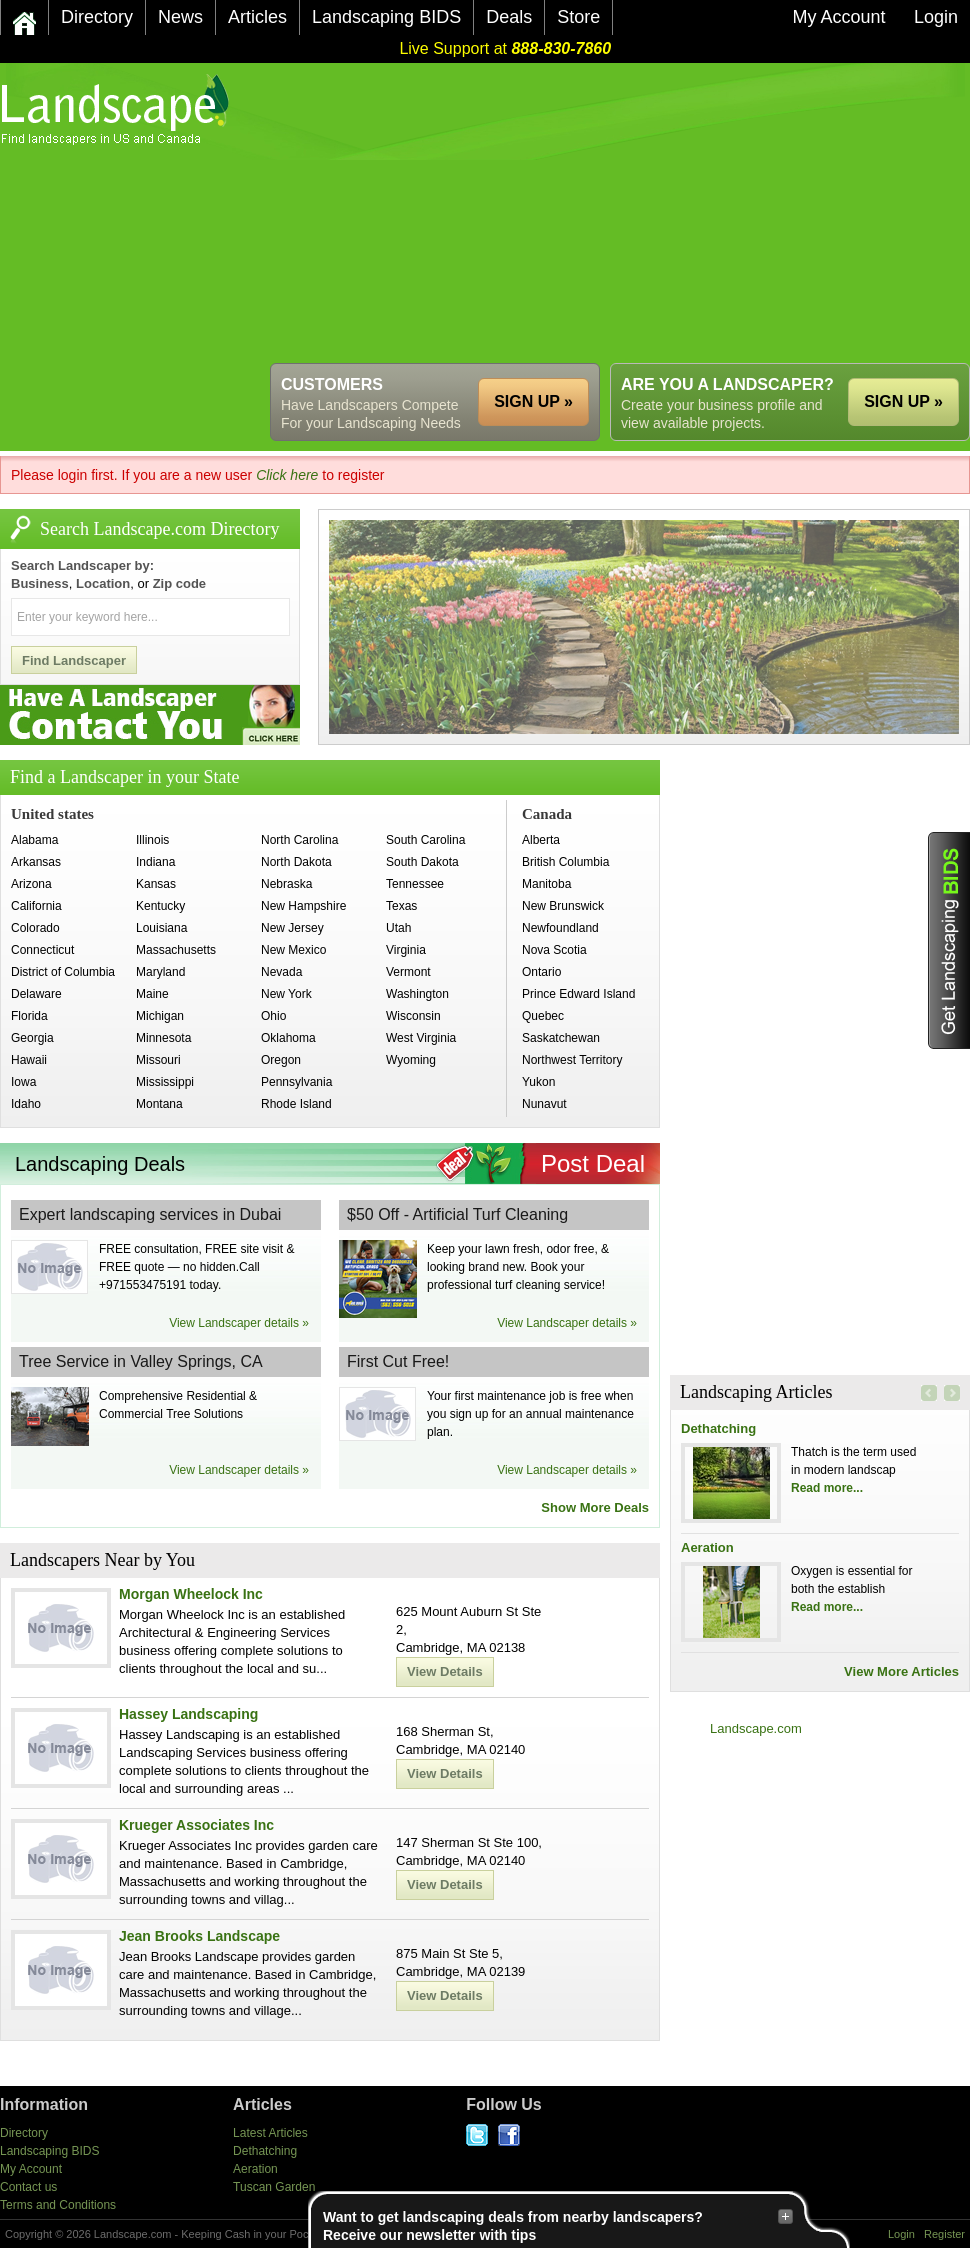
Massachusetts (176, 950)
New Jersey (292, 928)
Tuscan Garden (274, 2187)
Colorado (35, 928)
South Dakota (422, 862)
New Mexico (293, 950)
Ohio (273, 1016)
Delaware (36, 994)
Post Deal (593, 1163)
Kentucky (160, 906)
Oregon (281, 1060)
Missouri (158, 1060)
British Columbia (565, 862)
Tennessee (415, 884)
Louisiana (161, 928)
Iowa (23, 1082)
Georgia (32, 1038)
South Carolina (425, 840)
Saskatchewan (561, 1038)
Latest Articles (270, 2133)
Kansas (156, 884)
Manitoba (546, 884)
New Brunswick (563, 906)
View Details (445, 1671)
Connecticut (42, 950)
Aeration (707, 1547)
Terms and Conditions (58, 2205)
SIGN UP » (903, 401)
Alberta (541, 840)
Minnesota (163, 1038)
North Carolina (299, 840)
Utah (398, 928)
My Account (31, 2169)
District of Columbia (63, 972)
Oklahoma (288, 1038)
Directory (24, 2133)
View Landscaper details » (239, 1323)
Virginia (406, 950)
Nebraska (286, 884)
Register (944, 2234)
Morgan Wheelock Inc (191, 1594)
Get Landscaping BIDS (949, 940)
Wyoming (411, 1060)
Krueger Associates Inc (196, 1825)
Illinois (152, 840)
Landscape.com (756, 1728)
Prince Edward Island (578, 994)
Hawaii (29, 1060)
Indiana (155, 862)
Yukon (538, 1082)
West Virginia (421, 1038)
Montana (159, 1104)
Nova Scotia (554, 950)
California (36, 906)
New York (286, 994)
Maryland (160, 972)
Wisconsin (413, 1016)
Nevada (281, 972)
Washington (417, 994)
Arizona (31, 884)
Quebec (543, 1016)
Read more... (827, 1488)
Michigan (160, 1016)
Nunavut (544, 1104)
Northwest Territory (572, 1060)
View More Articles (901, 1671)
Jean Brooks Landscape (199, 1936)
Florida (29, 1016)
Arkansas (36, 862)
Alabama (34, 840)
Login (901, 2234)
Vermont (408, 972)
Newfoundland (560, 928)
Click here (287, 475)
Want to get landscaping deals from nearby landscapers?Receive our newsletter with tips (558, 2225)
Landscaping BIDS (49, 2151)
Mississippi (165, 1082)
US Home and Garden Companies (117, 109)
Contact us (28, 2187)
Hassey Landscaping (188, 1714)
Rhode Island (296, 1104)
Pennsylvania (296, 1082)
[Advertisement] (476, 213)
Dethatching (718, 1428)
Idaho (26, 1104)
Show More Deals (595, 1507)
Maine (152, 994)
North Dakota (296, 862)
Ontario (541, 972)
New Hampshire (303, 906)
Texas (401, 906)
